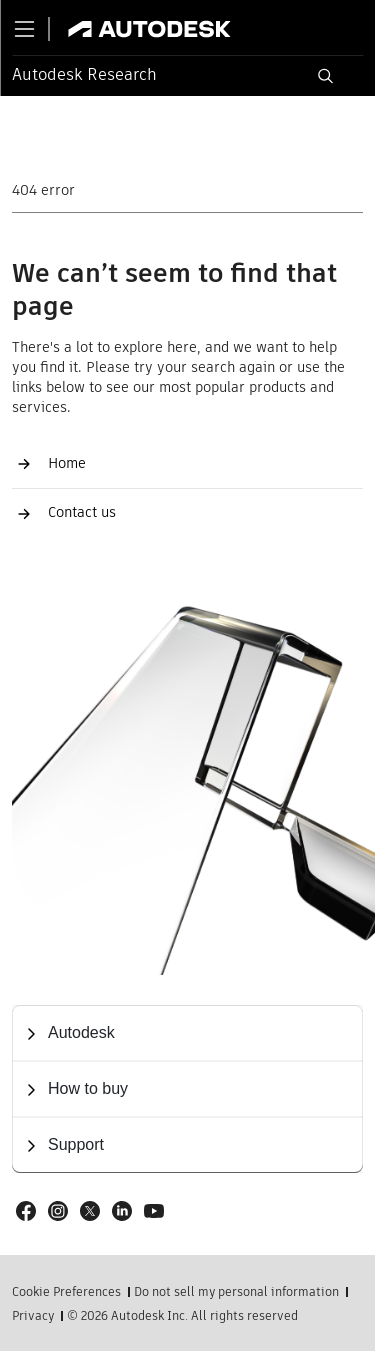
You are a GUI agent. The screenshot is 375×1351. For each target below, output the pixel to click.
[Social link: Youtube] (154, 1211)
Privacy (33, 1316)
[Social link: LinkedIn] (122, 1211)
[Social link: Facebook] (26, 1211)
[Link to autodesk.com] (168, 29)
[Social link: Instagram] (58, 1211)
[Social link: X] (90, 1211)
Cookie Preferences (66, 1292)
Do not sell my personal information (236, 1292)
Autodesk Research (84, 74)
